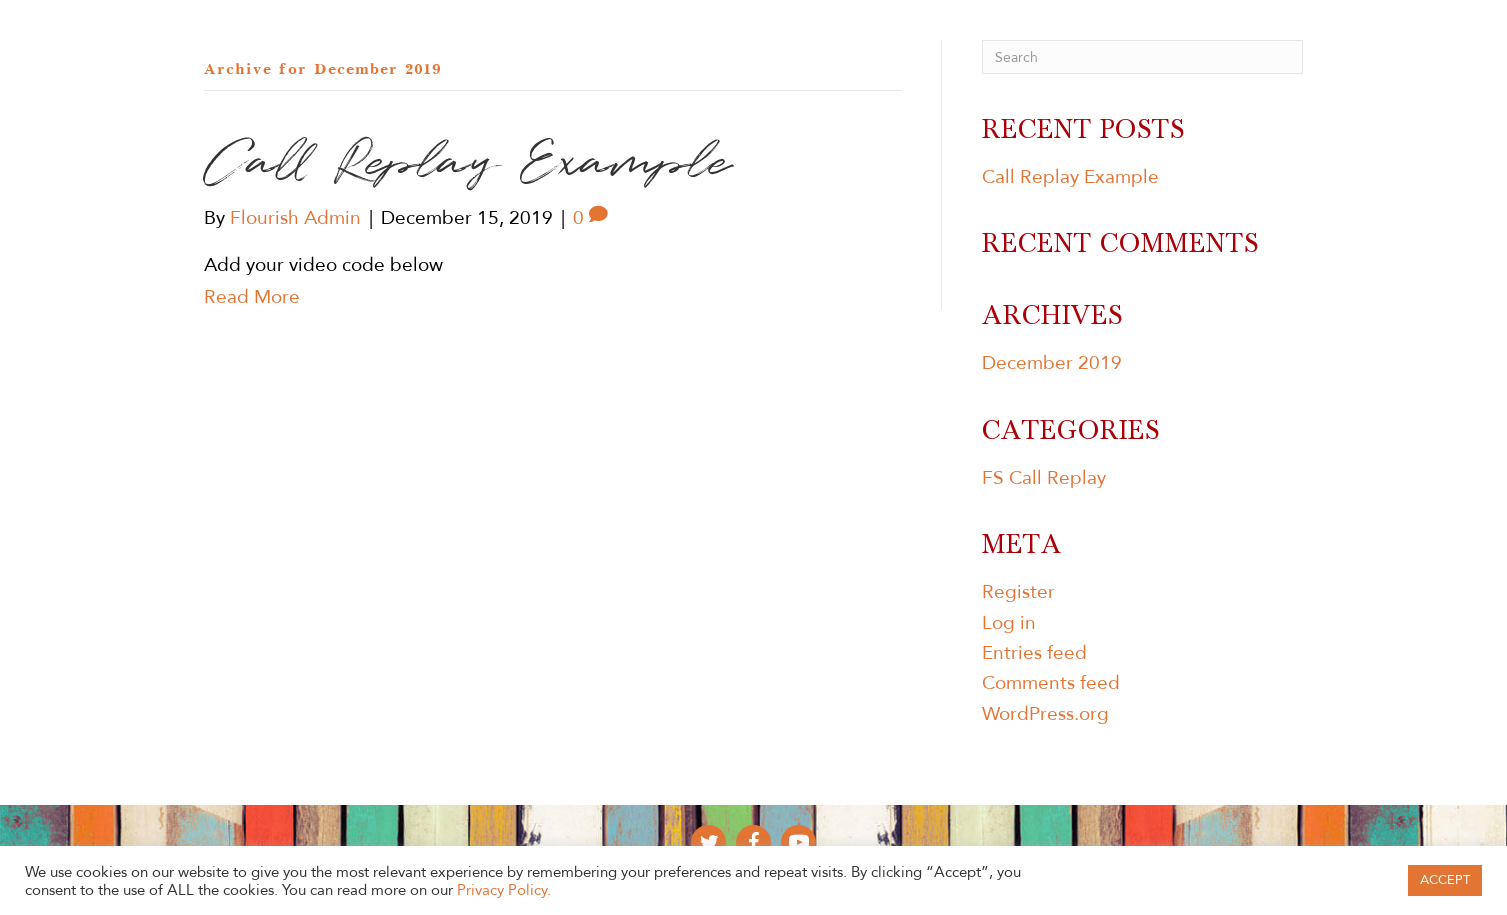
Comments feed (1051, 683)
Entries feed (1034, 653)
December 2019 (1052, 363)
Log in (1009, 623)
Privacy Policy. (504, 890)
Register (1018, 592)
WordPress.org (1045, 714)
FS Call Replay (1044, 478)
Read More (252, 297)
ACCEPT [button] (1445, 880)
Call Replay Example (1070, 177)
